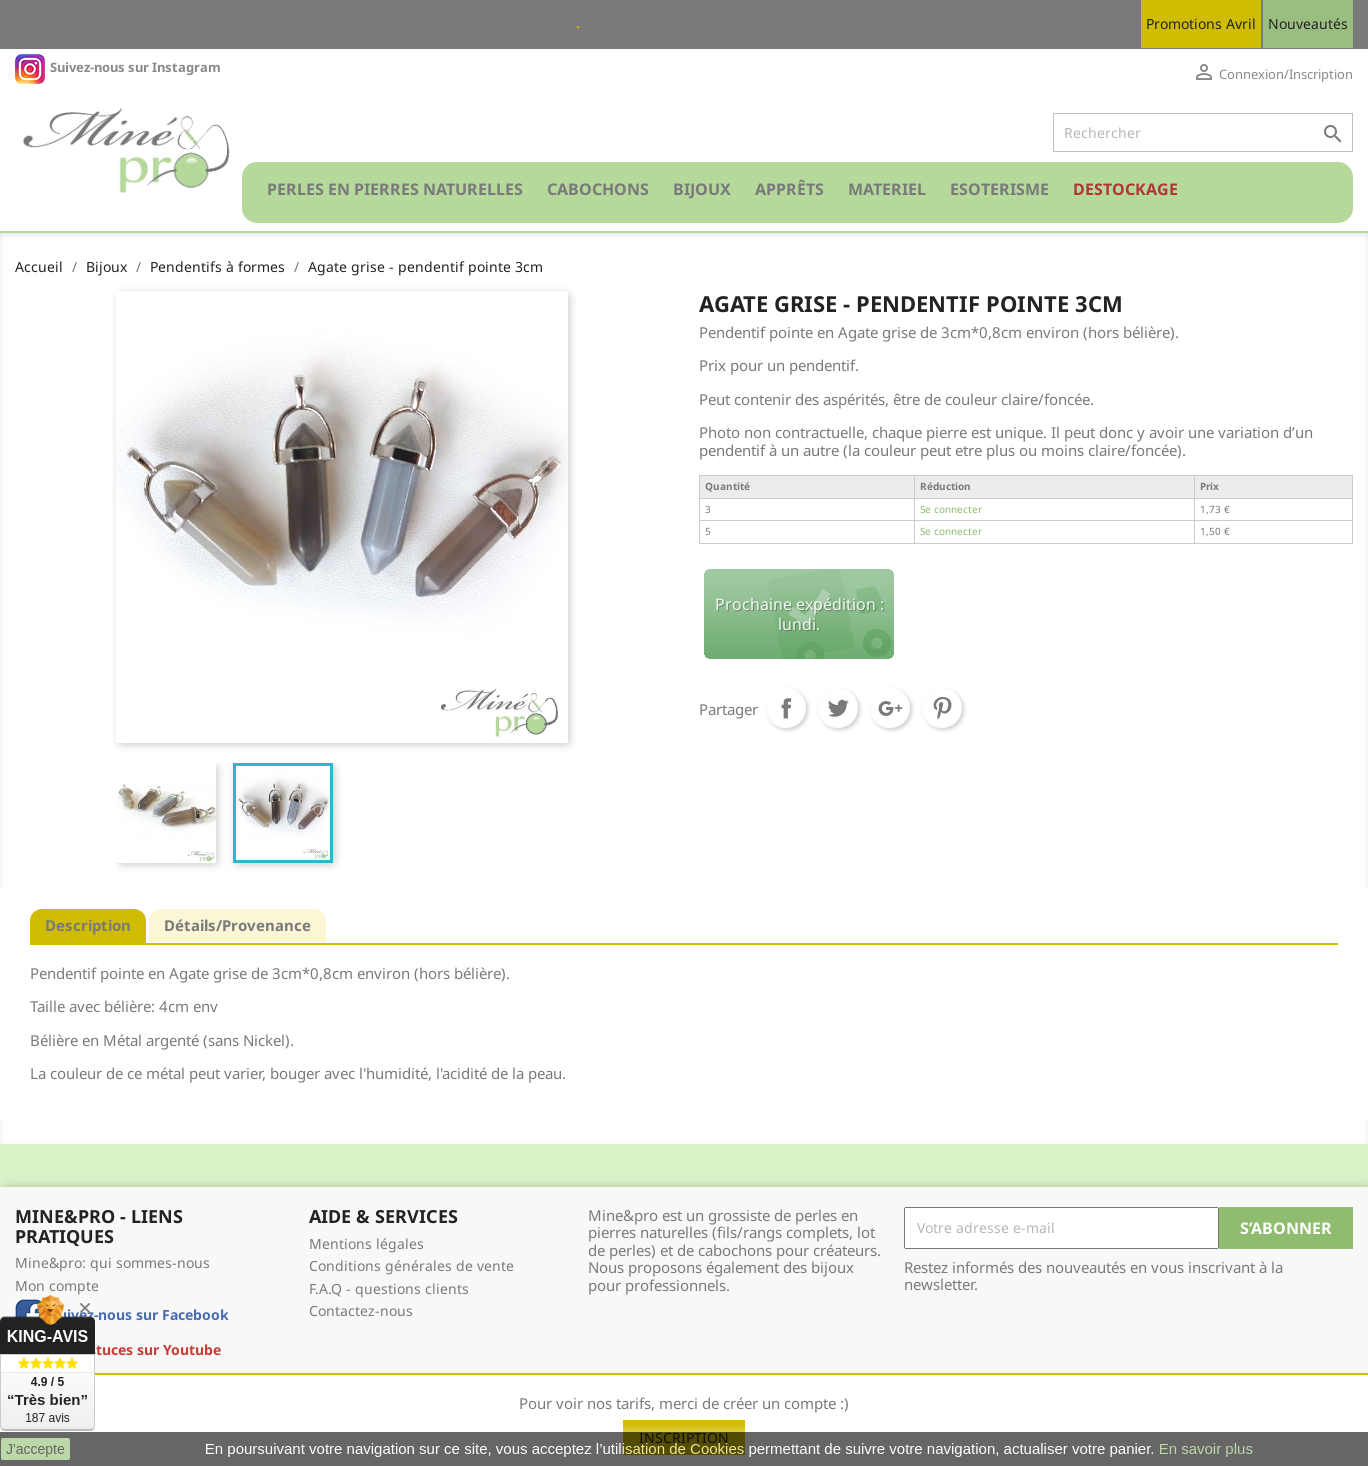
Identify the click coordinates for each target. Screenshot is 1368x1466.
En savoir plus (1206, 1448)
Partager (786, 708)
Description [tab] (88, 925)
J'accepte (35, 1449)
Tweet (838, 708)
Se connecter (951, 509)
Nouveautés (1308, 23)
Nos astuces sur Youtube (135, 1349)
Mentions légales (366, 1243)
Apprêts (789, 189)
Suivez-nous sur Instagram (135, 67)
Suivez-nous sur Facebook (139, 1314)
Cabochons (598, 189)
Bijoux (702, 189)
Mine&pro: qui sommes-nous (112, 1262)
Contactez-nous (361, 1310)
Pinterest (942, 708)
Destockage (1125, 189)
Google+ (890, 708)
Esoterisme (999, 189)
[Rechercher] (1203, 133)
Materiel (887, 189)
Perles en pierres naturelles (395, 189)
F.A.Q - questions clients (389, 1288)
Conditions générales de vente (411, 1265)
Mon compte (57, 1285)
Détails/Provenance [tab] (237, 925)
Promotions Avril (1201, 23)
